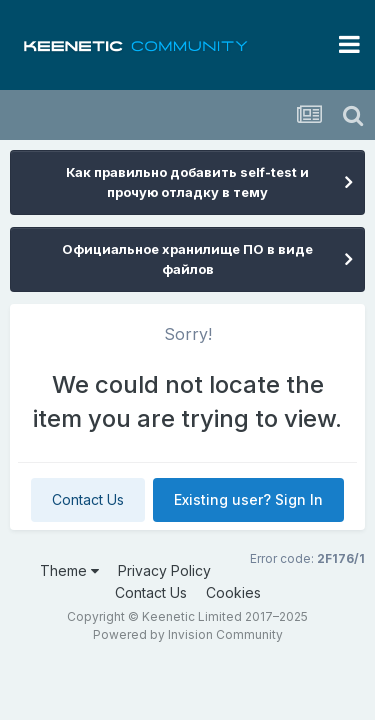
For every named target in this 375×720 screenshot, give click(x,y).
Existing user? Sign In (248, 499)
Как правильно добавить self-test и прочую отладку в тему (187, 182)
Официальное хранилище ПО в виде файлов (187, 259)
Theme (69, 570)
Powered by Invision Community (188, 634)
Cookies (233, 592)
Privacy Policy (164, 570)
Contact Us (88, 499)
